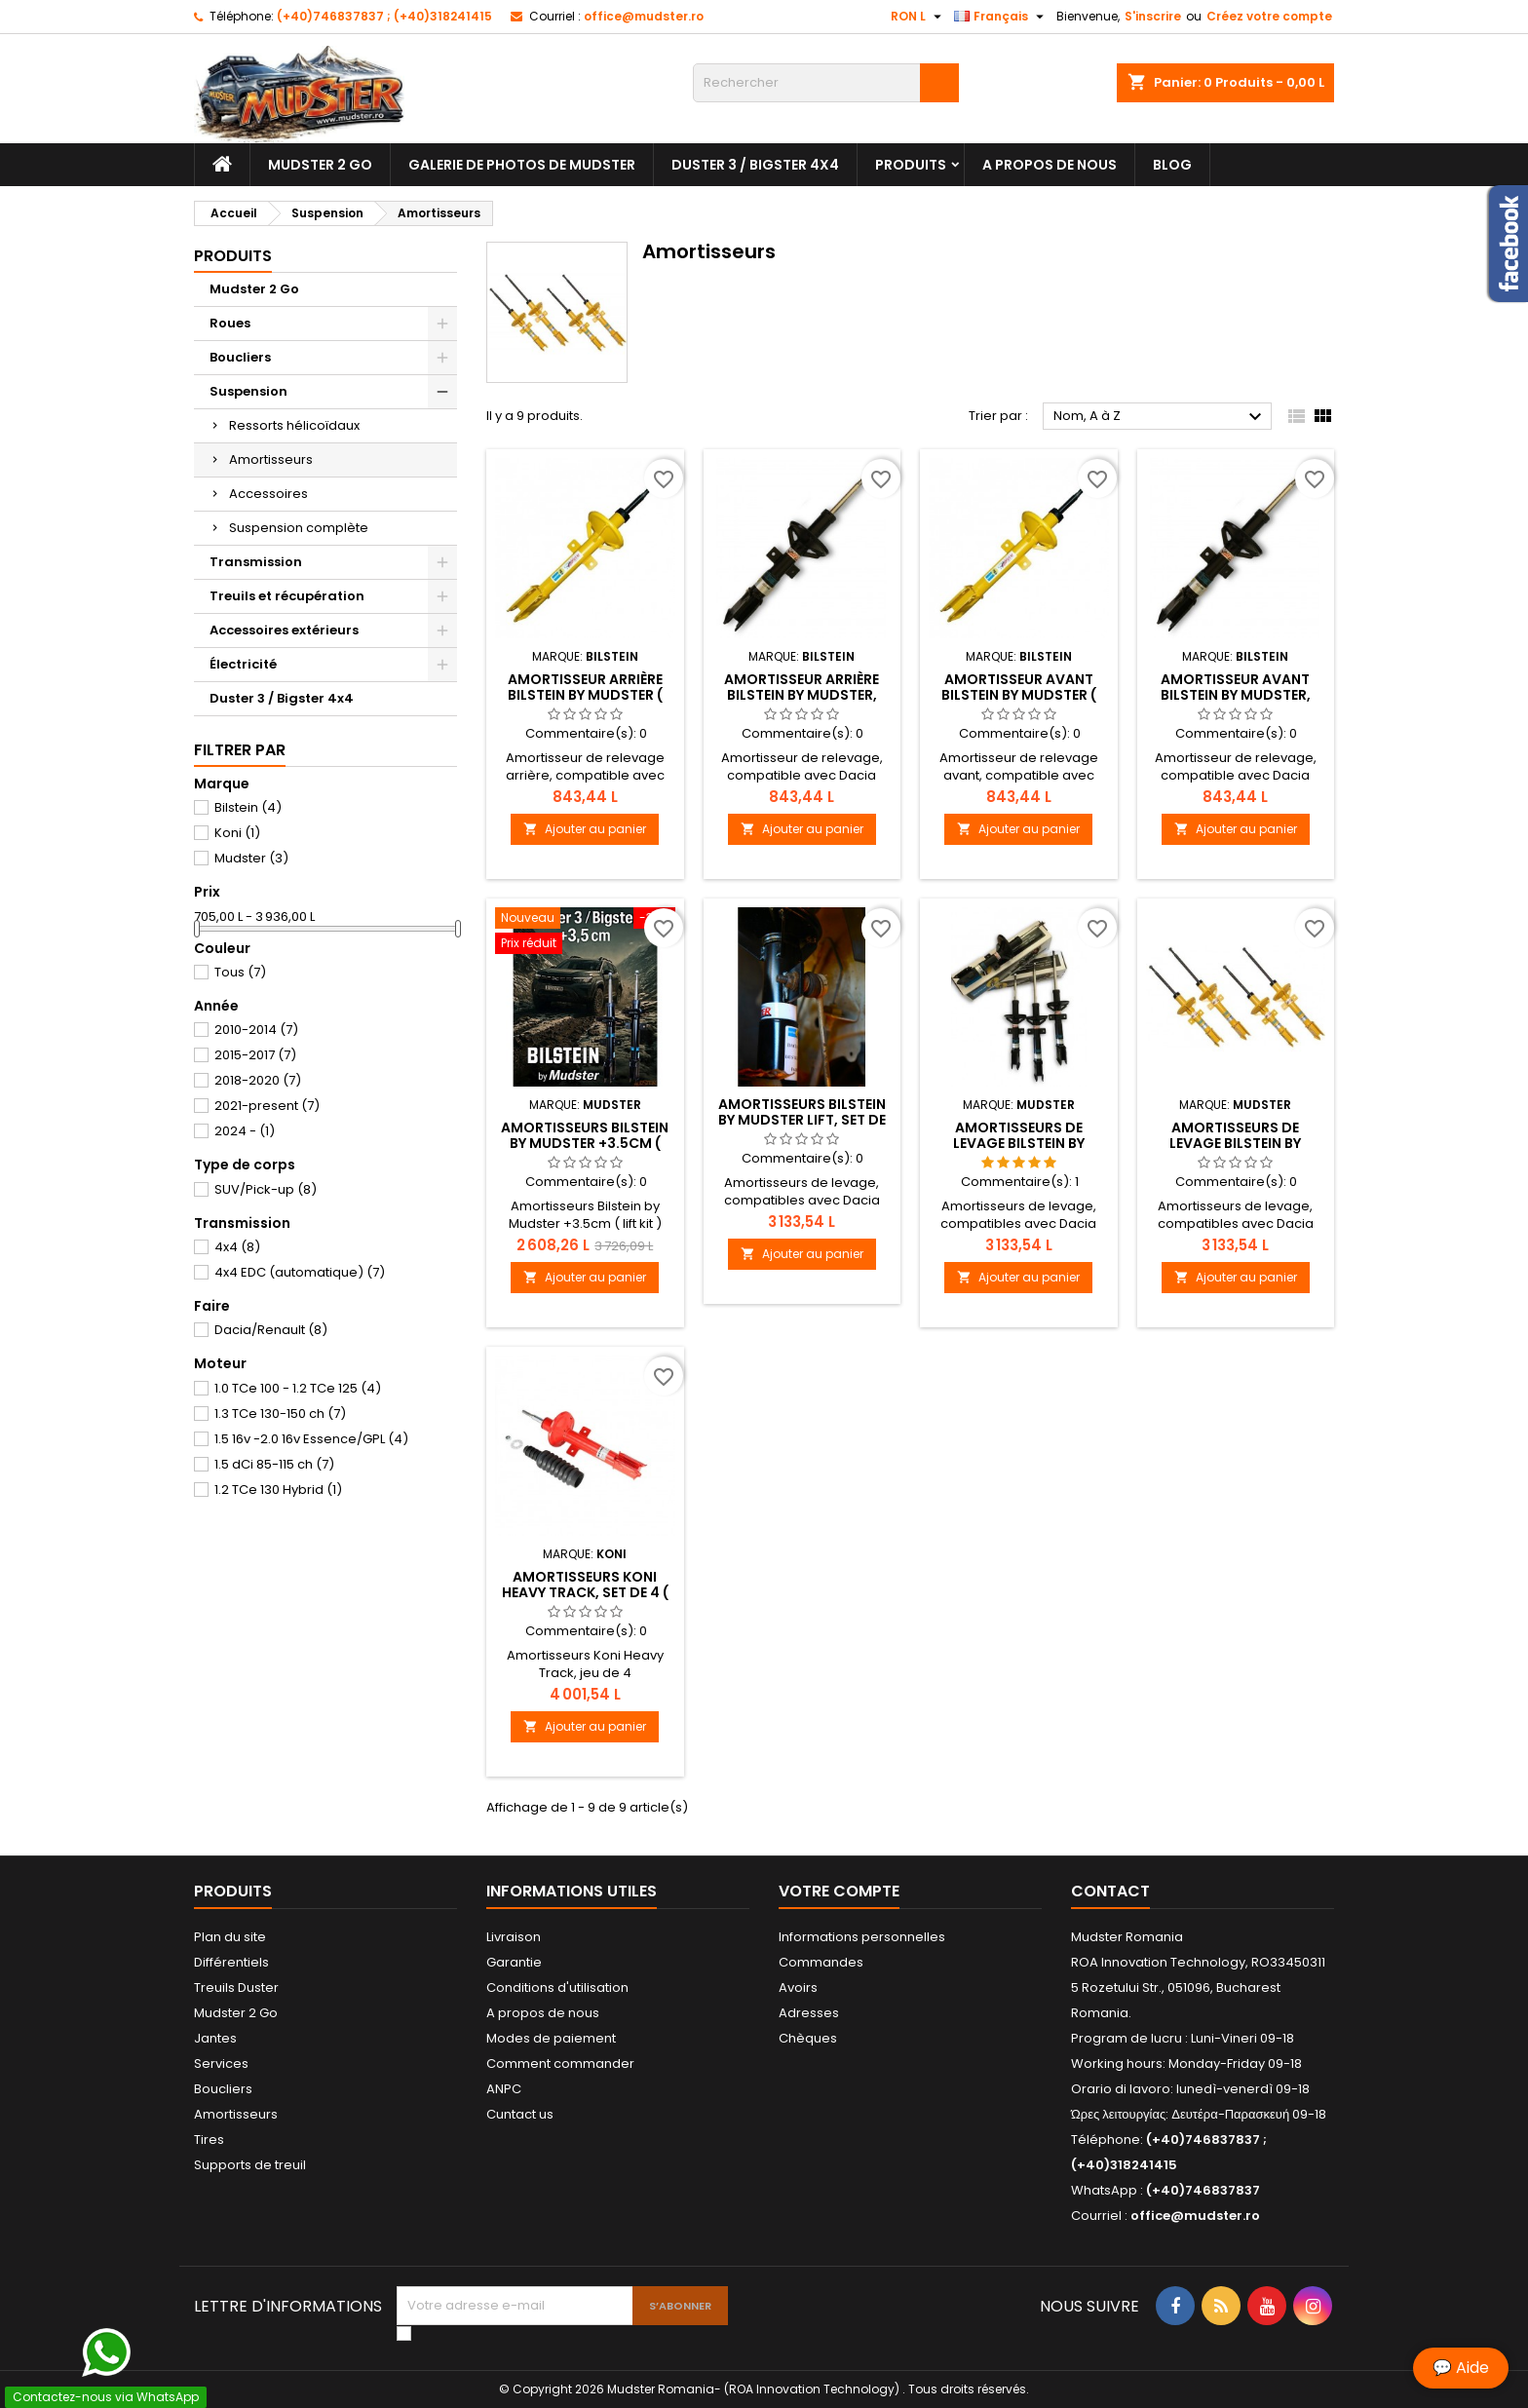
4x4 (237, 1247)
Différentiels (231, 1962)
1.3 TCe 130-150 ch (280, 1413)
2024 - (244, 1131)
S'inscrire (1153, 16)
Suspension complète (298, 527)
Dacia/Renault (270, 1329)
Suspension (248, 391)
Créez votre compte (1269, 16)
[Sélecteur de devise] (918, 16)
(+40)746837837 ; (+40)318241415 (384, 16)
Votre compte (839, 1891)
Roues (230, 323)
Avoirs (798, 1987)
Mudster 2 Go (320, 164)
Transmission (256, 562)
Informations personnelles (862, 1937)
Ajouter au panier (584, 829)
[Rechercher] (826, 82)
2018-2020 (257, 1080)
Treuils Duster (236, 1987)
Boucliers (240, 357)
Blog (1172, 164)
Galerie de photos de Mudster (521, 164)
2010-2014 (256, 1029)
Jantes (215, 2038)
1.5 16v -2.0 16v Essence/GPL (311, 1439)
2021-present (267, 1105)
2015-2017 (255, 1055)
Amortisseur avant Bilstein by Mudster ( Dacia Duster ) (1018, 694)
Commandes (821, 1962)
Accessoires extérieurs (284, 630)
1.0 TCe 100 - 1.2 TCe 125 (297, 1388)
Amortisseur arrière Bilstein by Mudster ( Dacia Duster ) (585, 694)
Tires (209, 2139)
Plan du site (230, 1937)
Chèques (808, 2038)
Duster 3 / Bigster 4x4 (755, 164)
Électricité (243, 664)
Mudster (251, 858)
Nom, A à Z (1160, 417)
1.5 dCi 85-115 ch (274, 1464)
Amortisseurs (271, 459)
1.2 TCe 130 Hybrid (278, 1489)
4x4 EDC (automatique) (299, 1272)
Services (221, 2063)
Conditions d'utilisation (557, 1987)
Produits (910, 164)
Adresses (809, 2013)
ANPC (503, 2089)
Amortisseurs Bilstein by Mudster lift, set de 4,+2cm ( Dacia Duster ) (802, 1119)
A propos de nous (1049, 164)
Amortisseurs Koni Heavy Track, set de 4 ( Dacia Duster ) (585, 1592)
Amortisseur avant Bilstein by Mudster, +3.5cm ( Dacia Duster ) (1235, 694)
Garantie (514, 1962)
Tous (240, 972)
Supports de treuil (250, 2165)
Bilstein (248, 807)
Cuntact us (520, 2114)
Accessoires (268, 493)
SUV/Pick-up (265, 1189)
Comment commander (560, 2063)
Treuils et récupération (287, 596)
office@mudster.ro (644, 16)
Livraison (513, 1937)
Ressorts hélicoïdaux (294, 425)
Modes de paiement (551, 2038)
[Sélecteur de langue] (1001, 16)
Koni (237, 832)
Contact (1110, 1891)
